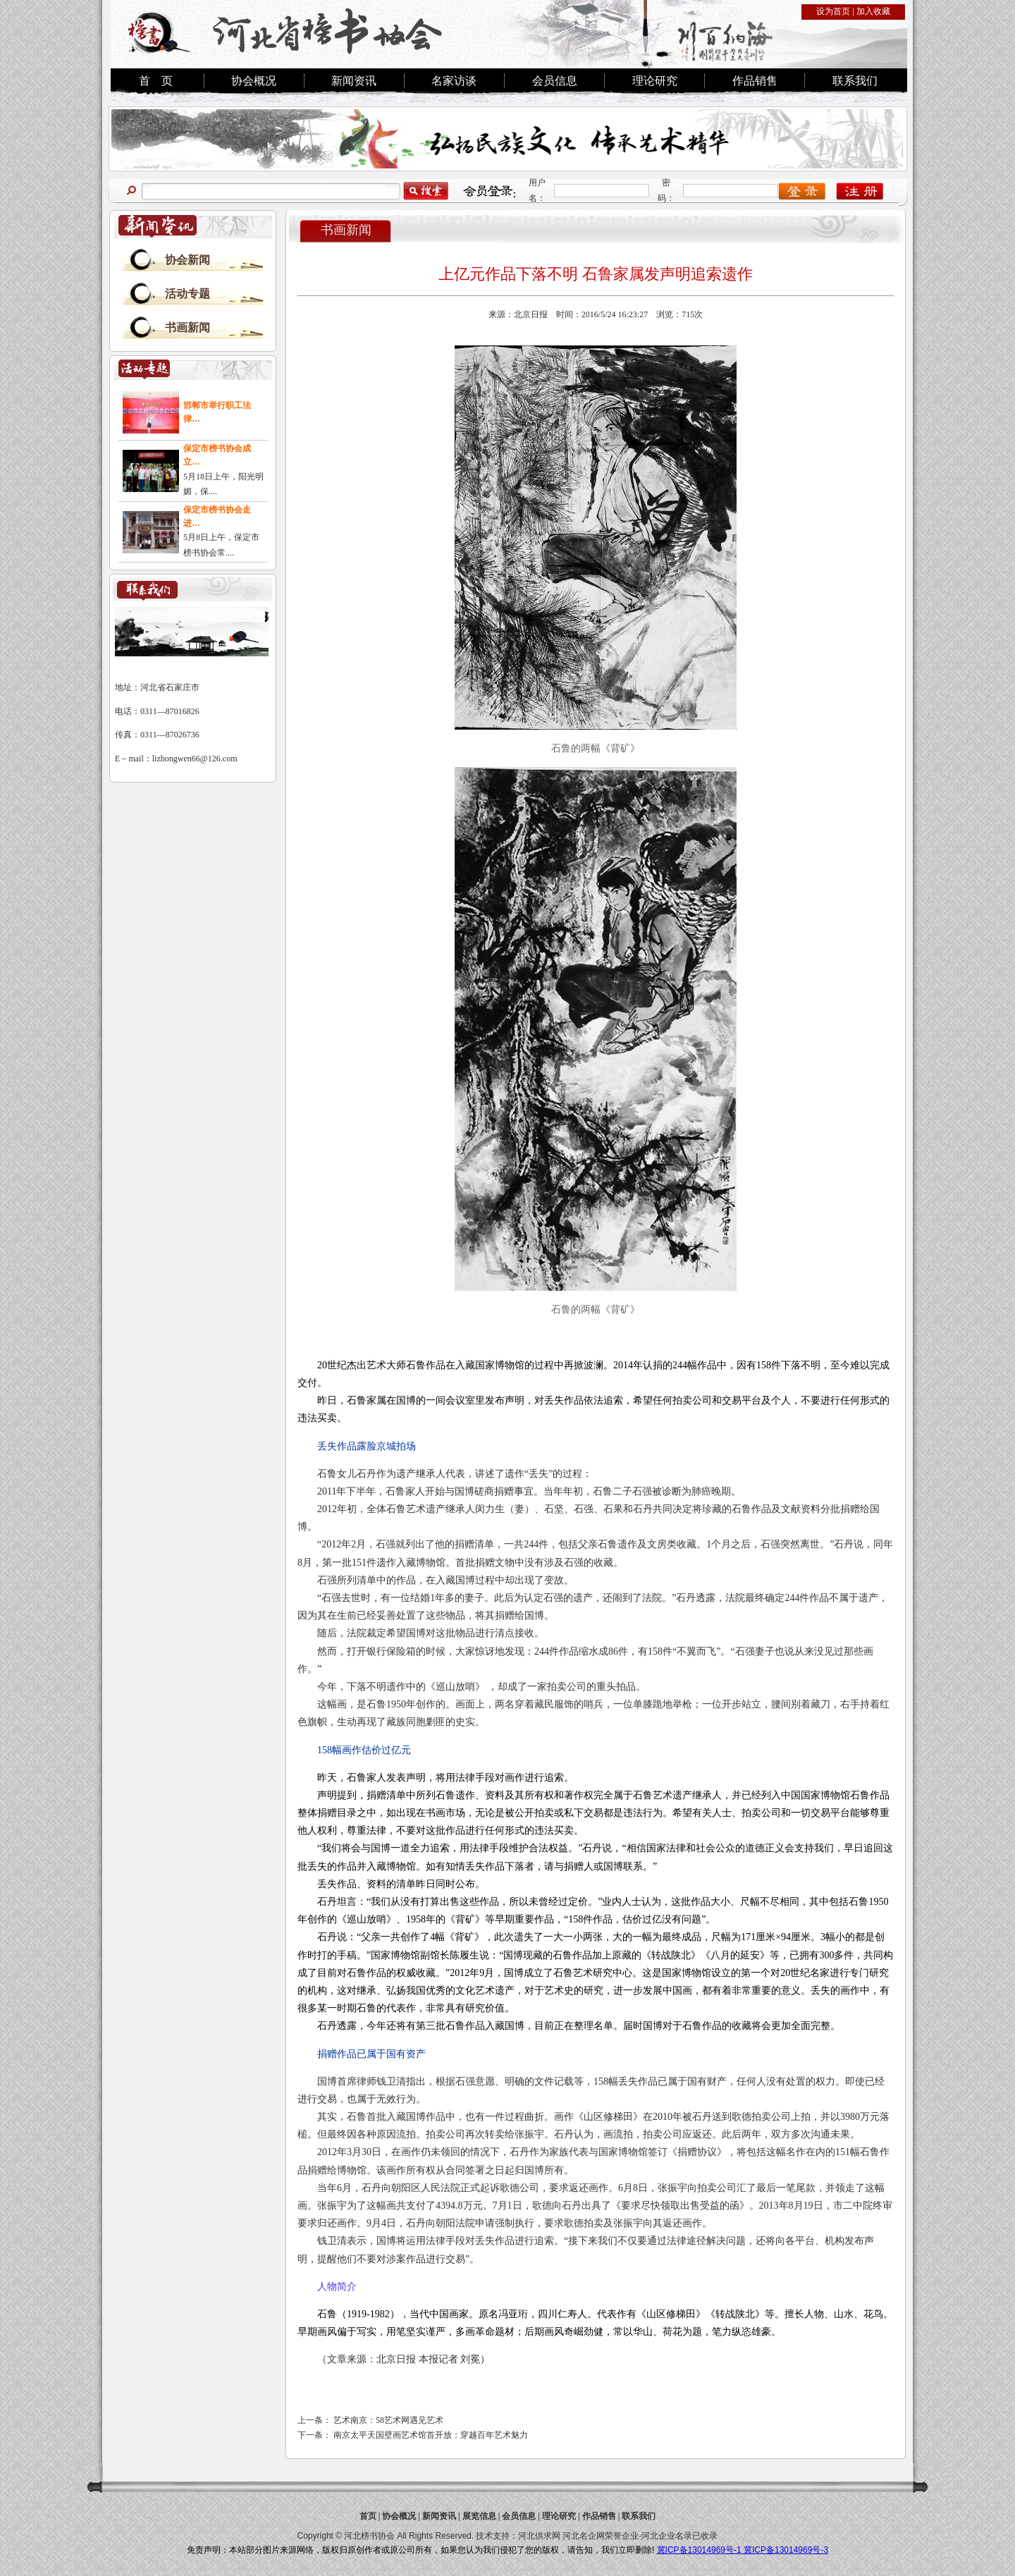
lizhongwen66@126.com (195, 758)
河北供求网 (539, 2536)
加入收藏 (873, 11)
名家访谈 (453, 81)
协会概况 (253, 81)
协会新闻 (187, 260)
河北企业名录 (666, 2536)
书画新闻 (187, 327)
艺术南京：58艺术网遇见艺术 (388, 2420)
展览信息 (479, 2516)
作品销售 (754, 81)
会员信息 (554, 81)
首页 (367, 2516)
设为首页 (833, 11)
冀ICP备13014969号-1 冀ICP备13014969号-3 (742, 2550)
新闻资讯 (353, 81)
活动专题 (187, 294)
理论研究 (654, 81)
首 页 (156, 81)
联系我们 (855, 81)
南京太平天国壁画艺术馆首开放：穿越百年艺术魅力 (430, 2435)
